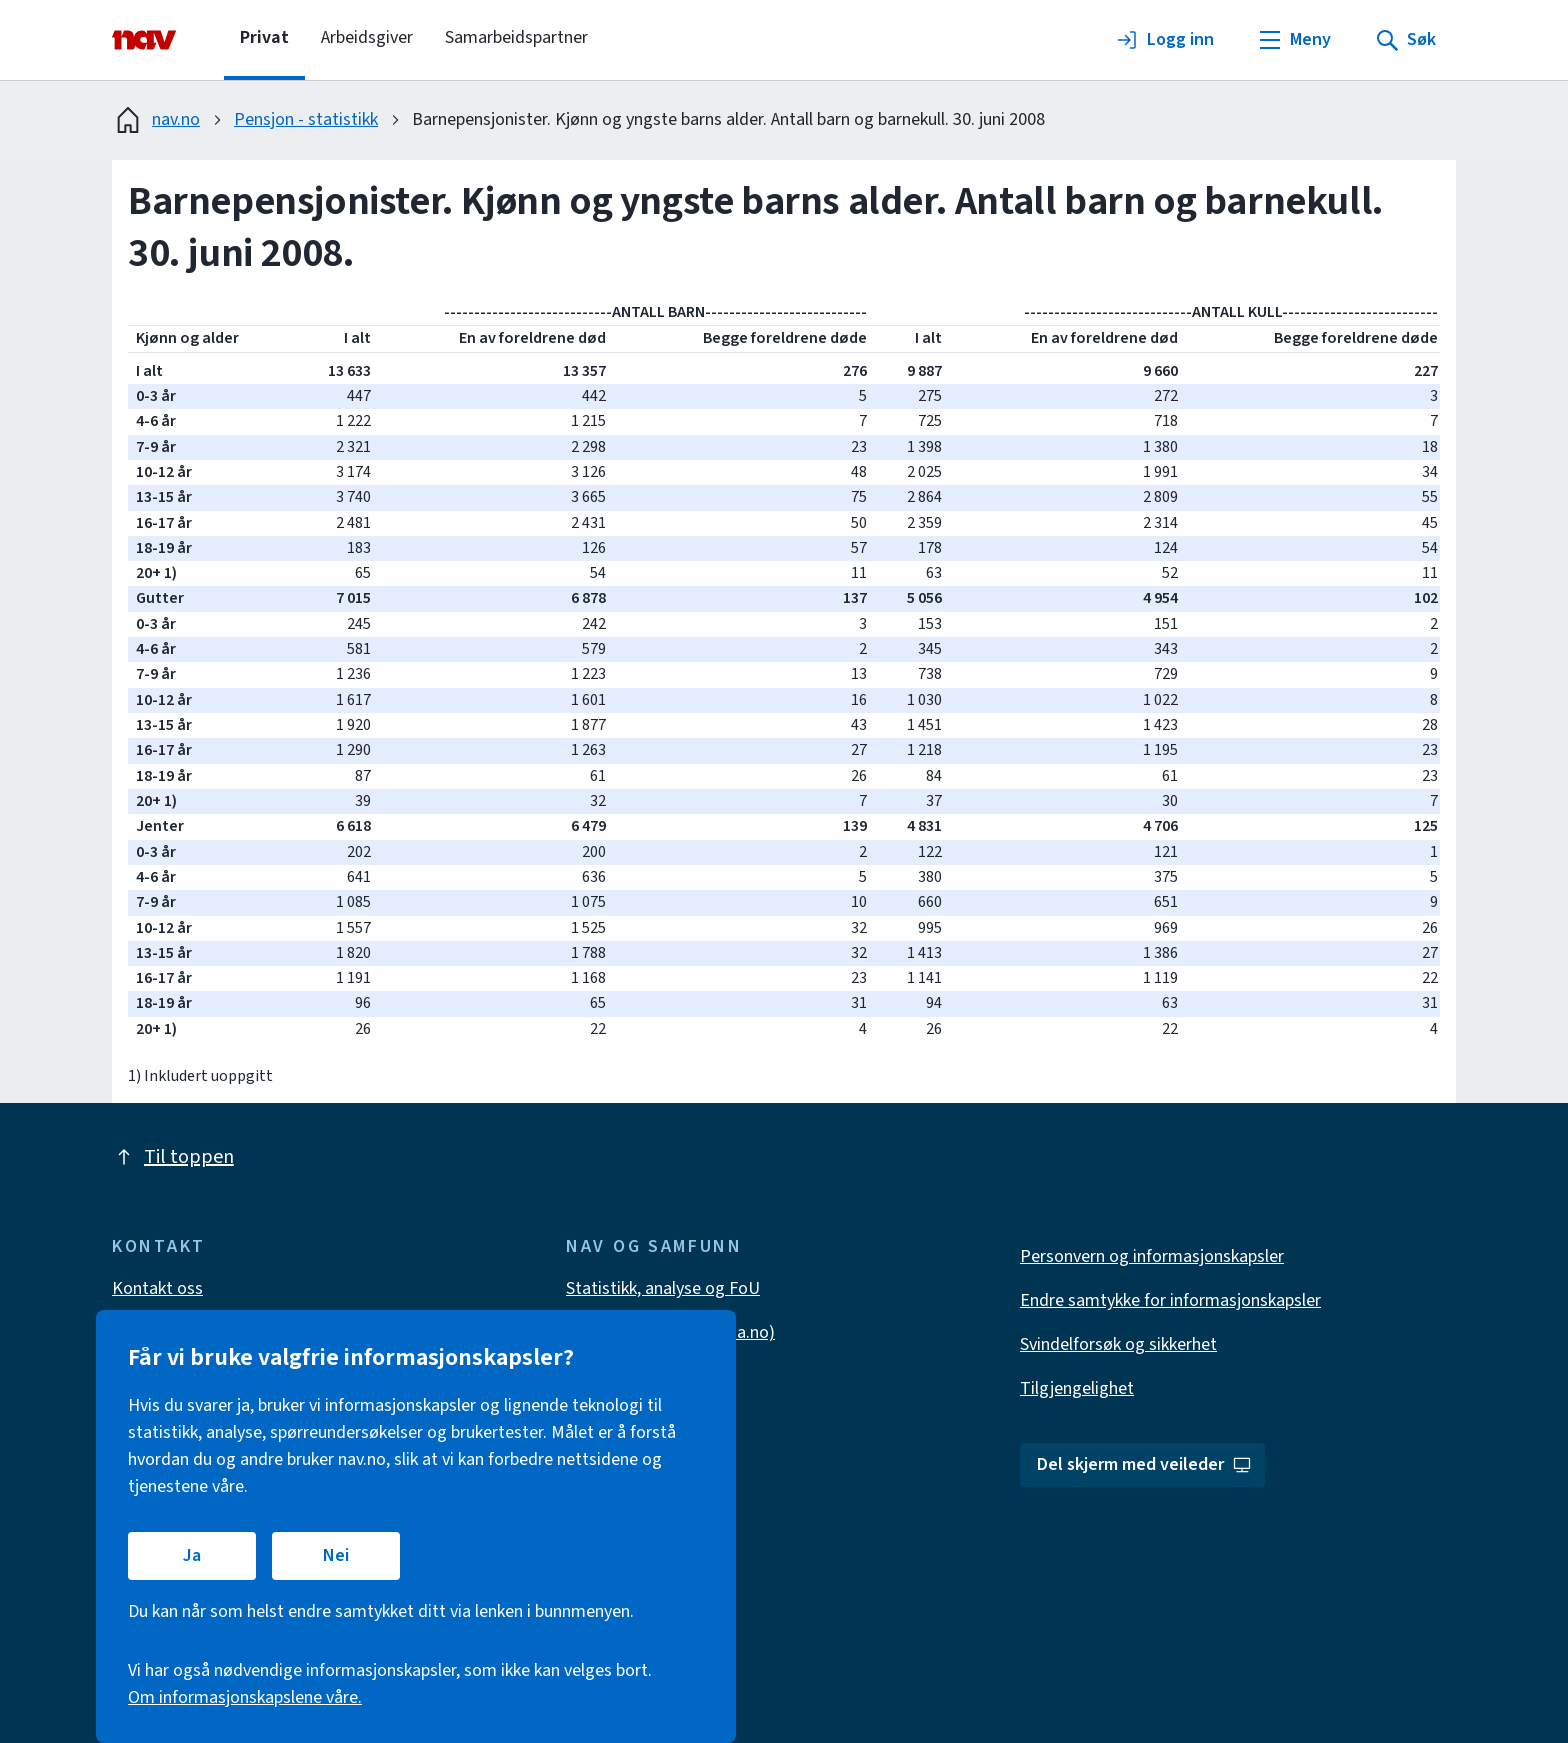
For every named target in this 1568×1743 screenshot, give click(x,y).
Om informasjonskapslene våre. (245, 1697)
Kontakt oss (157, 1288)
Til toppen (173, 1157)
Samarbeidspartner (516, 37)
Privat (264, 37)
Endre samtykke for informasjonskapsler (1170, 1300)
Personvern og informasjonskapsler (1152, 1256)
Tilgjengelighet (1077, 1388)
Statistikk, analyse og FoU (663, 1288)
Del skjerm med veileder (1144, 1464)
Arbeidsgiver (367, 37)
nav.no (156, 120)
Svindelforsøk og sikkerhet (1118, 1344)
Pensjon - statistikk (306, 119)
